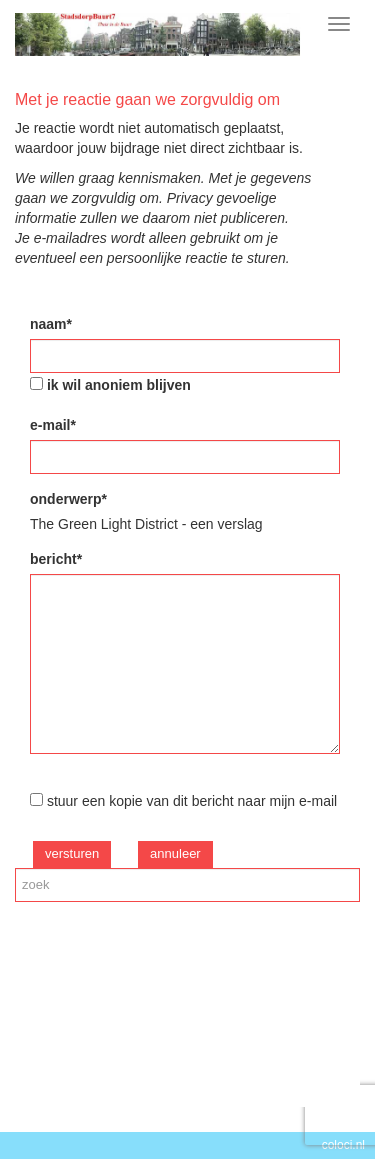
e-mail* (53, 425)
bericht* (56, 559)
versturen (72, 853)
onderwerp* (68, 499)
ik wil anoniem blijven (119, 385)
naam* (51, 324)
